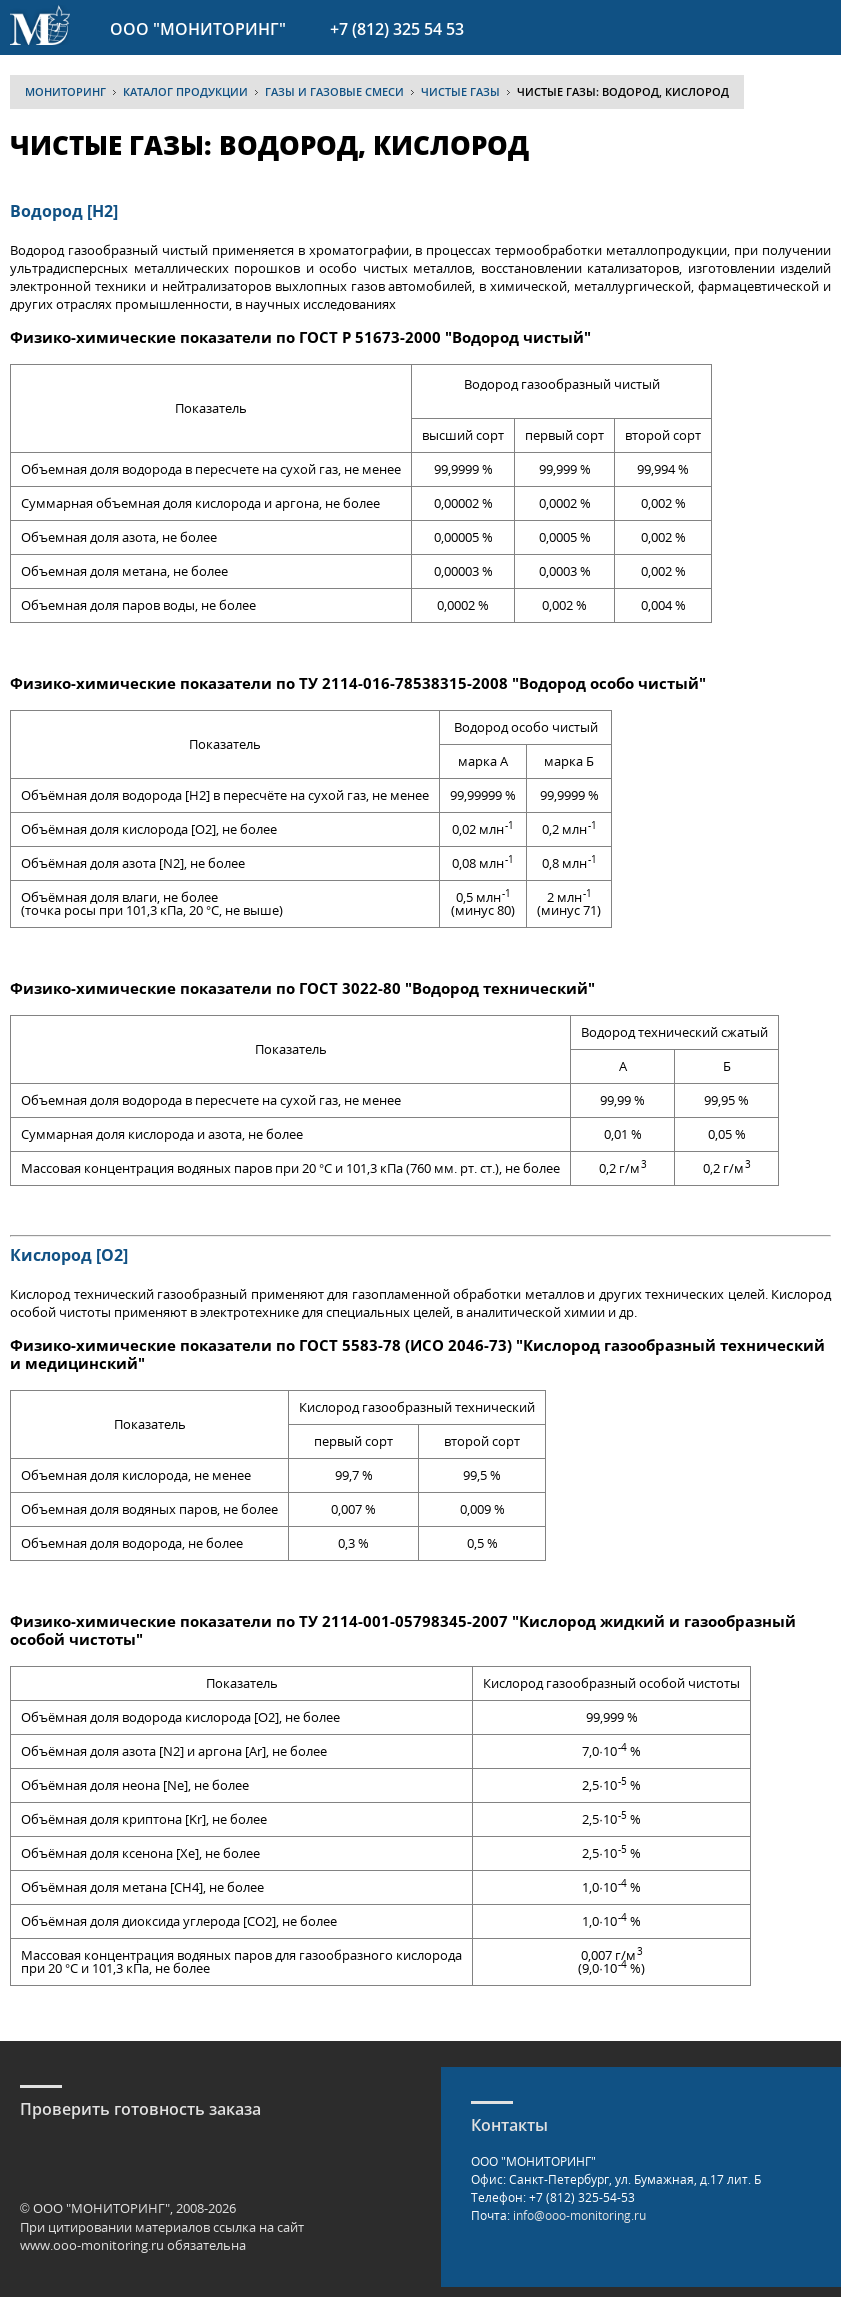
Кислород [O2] (69, 1255)
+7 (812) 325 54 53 (397, 29)
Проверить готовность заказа (140, 2109)
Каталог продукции (185, 91)
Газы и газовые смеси (334, 91)
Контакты (509, 2125)
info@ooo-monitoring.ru (579, 2215)
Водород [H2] (64, 211)
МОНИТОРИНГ (65, 91)
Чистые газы (460, 91)
